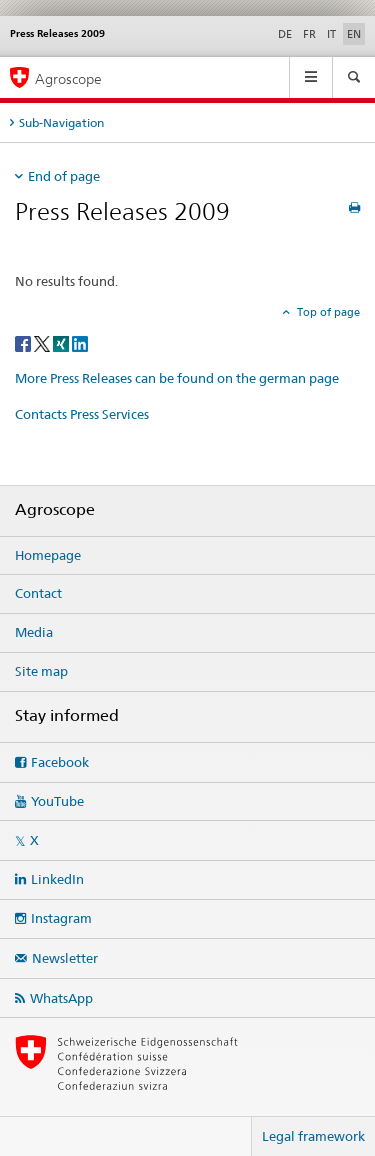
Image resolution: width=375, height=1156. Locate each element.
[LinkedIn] (80, 342)
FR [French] (309, 34)
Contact (38, 593)
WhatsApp (61, 998)
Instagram (61, 918)
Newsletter (65, 958)
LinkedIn (57, 879)
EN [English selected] (354, 34)
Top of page (327, 312)
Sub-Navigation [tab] (61, 122)
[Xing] (62, 342)
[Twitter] (43, 342)
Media (34, 632)
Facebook (60, 762)
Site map (41, 671)
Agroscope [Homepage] (68, 78)
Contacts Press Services (82, 414)
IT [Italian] (331, 34)
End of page (64, 176)
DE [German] (285, 34)
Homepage (48, 555)
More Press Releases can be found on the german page (177, 378)
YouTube (57, 801)
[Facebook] (24, 342)
